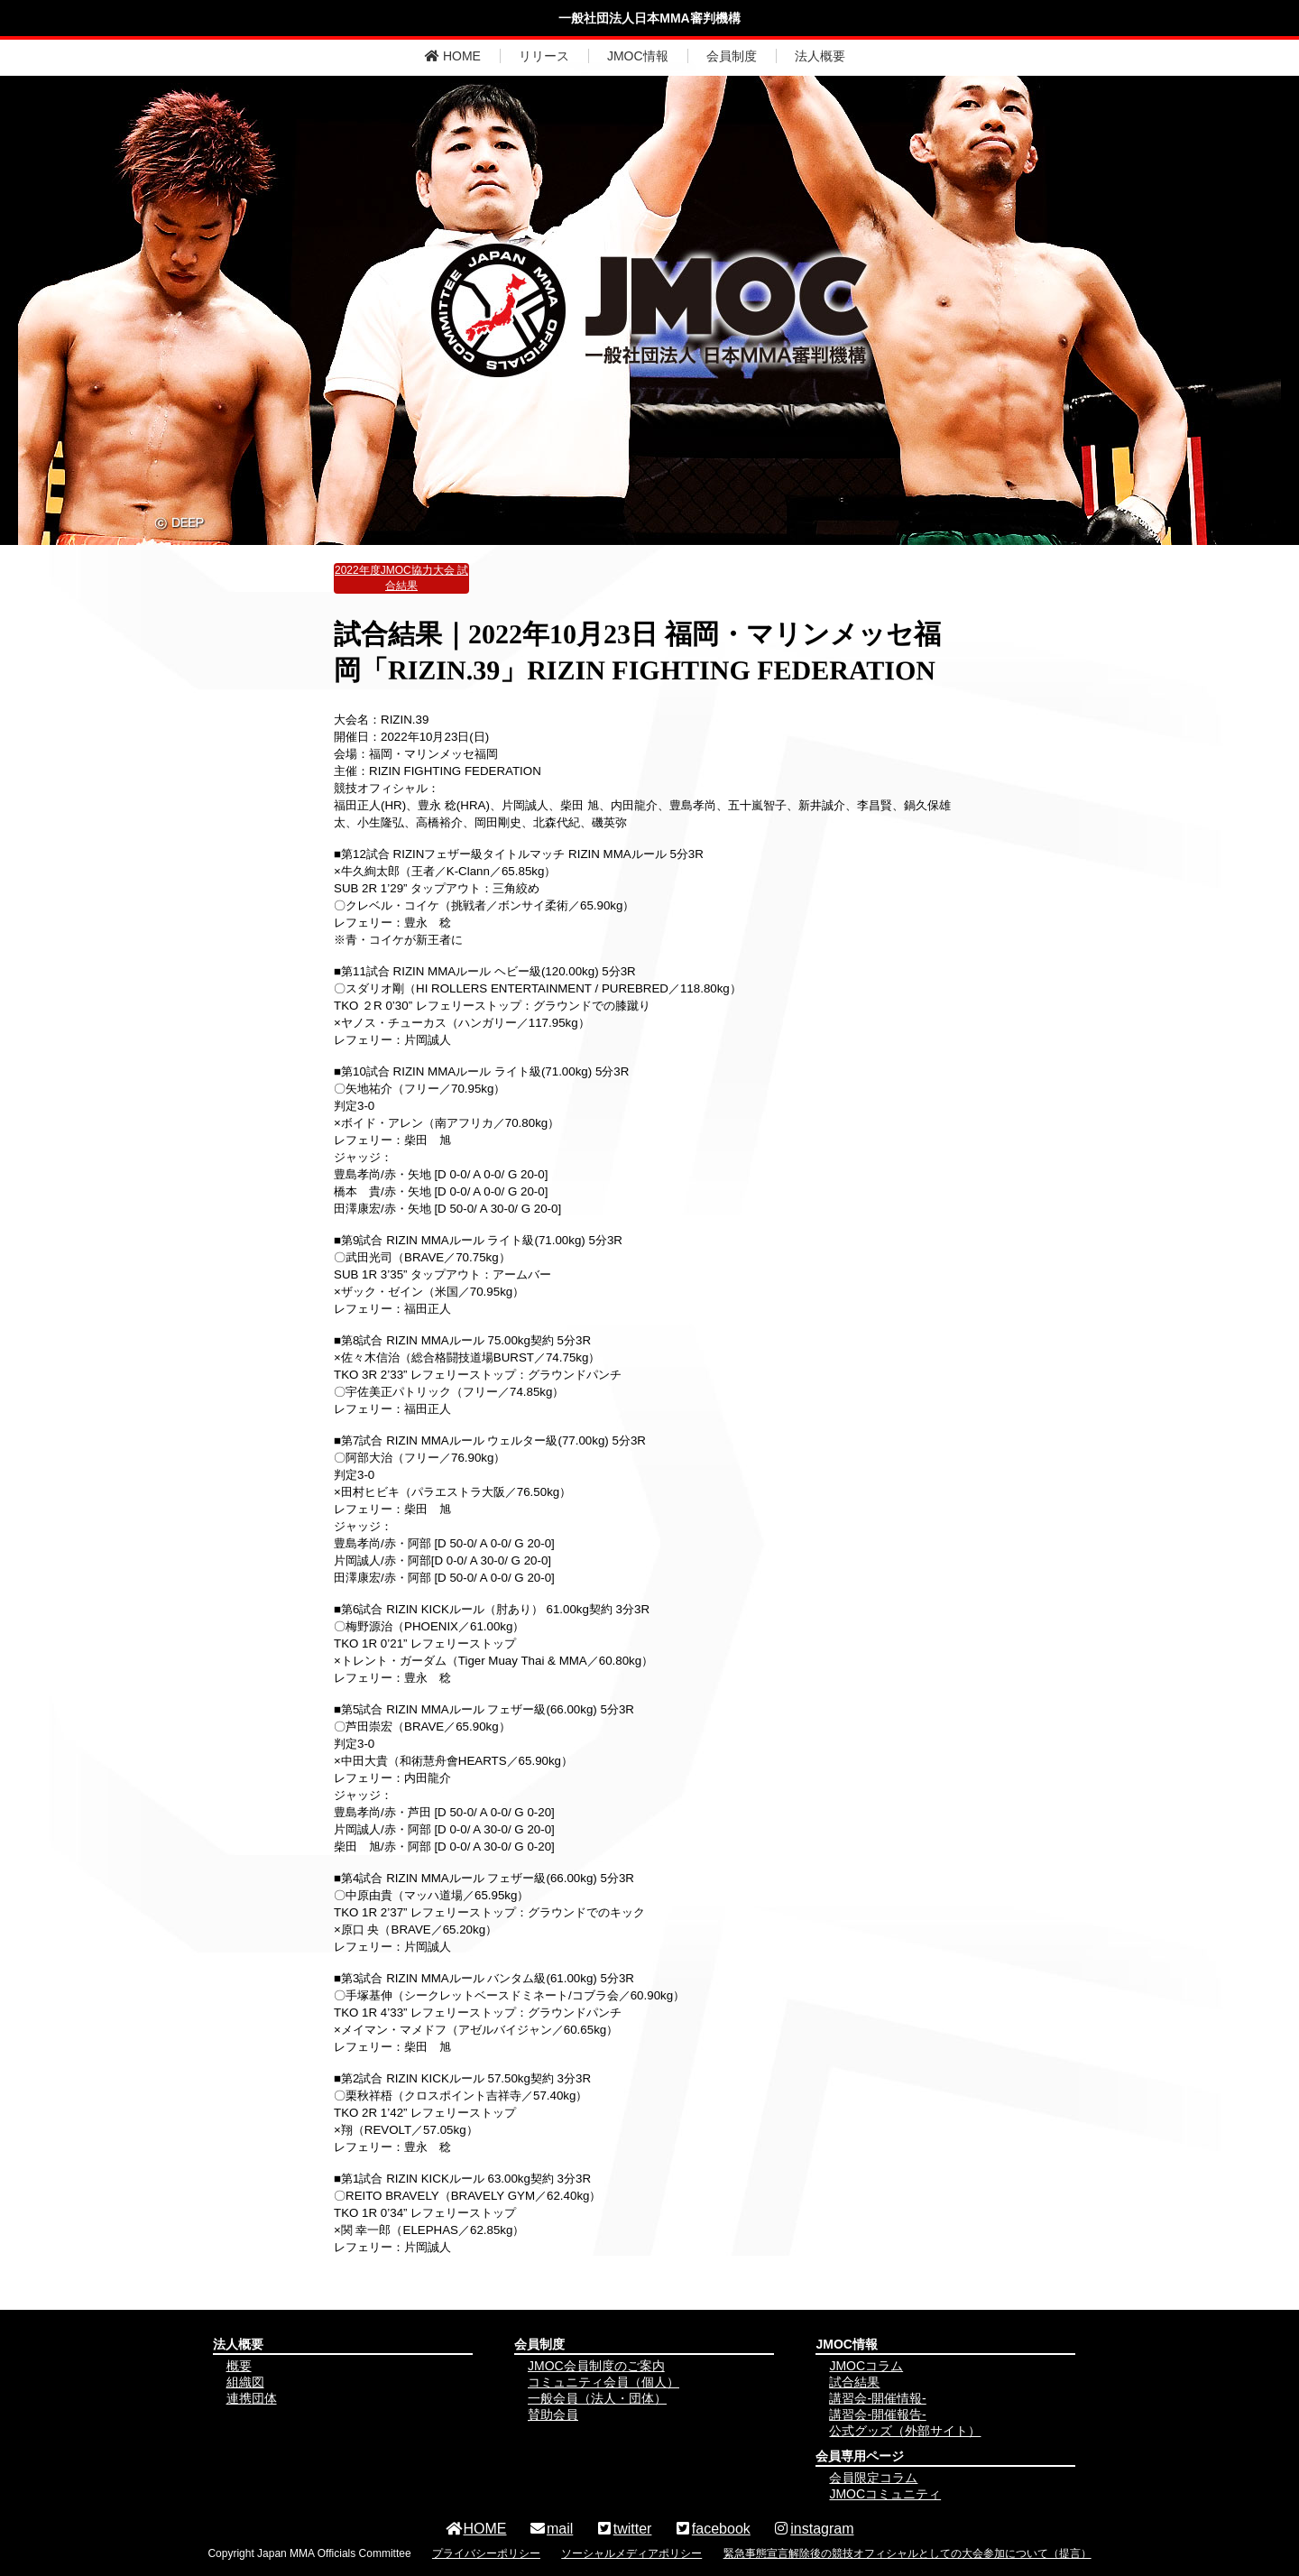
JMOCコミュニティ (885, 2494)
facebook (712, 2528)
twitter (623, 2528)
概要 (239, 2366)
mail (551, 2528)
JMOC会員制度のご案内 (596, 2366)
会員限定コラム (873, 2477)
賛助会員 (553, 2414)
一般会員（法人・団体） (597, 2398)
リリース (544, 56)
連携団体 (251, 2398)
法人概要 (820, 56)
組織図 (245, 2382)
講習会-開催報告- (877, 2414)
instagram (812, 2528)
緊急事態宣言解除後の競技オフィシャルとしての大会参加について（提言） (907, 2553)
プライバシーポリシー (486, 2553)
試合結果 (854, 2382)
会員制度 (731, 56)
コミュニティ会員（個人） (603, 2382)
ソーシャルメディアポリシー (631, 2553)
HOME (453, 56)
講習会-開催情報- (877, 2398)
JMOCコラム (866, 2366)
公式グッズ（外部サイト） (905, 2431)
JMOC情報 (637, 56)
